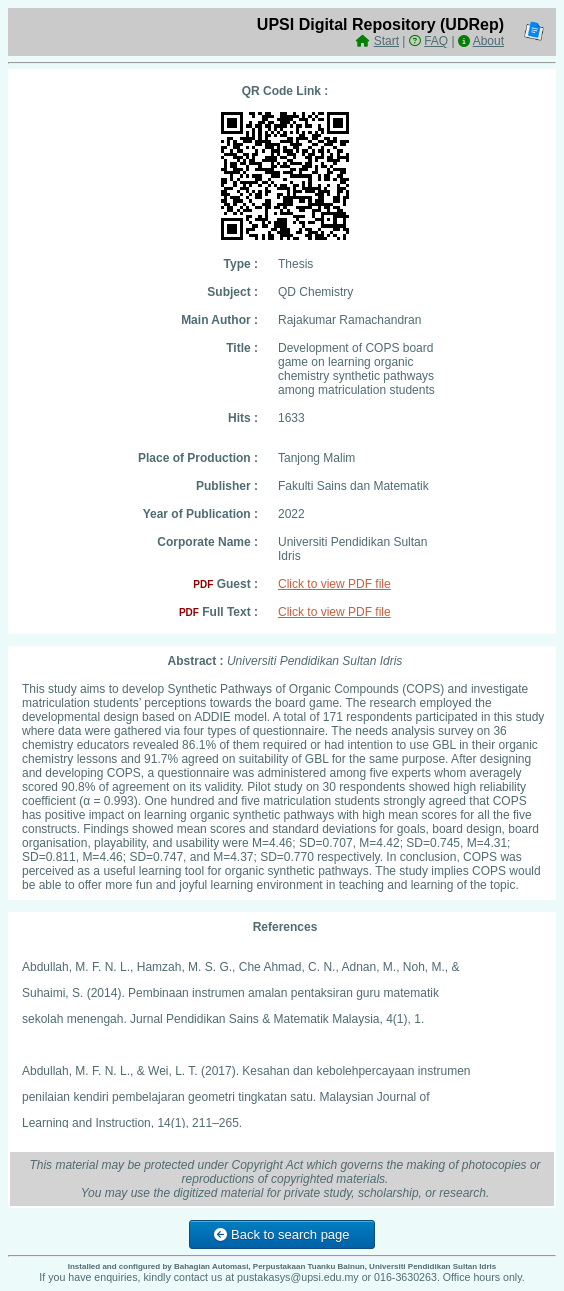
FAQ (436, 41)
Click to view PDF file (334, 584)
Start (386, 41)
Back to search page (281, 1234)
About (488, 41)
